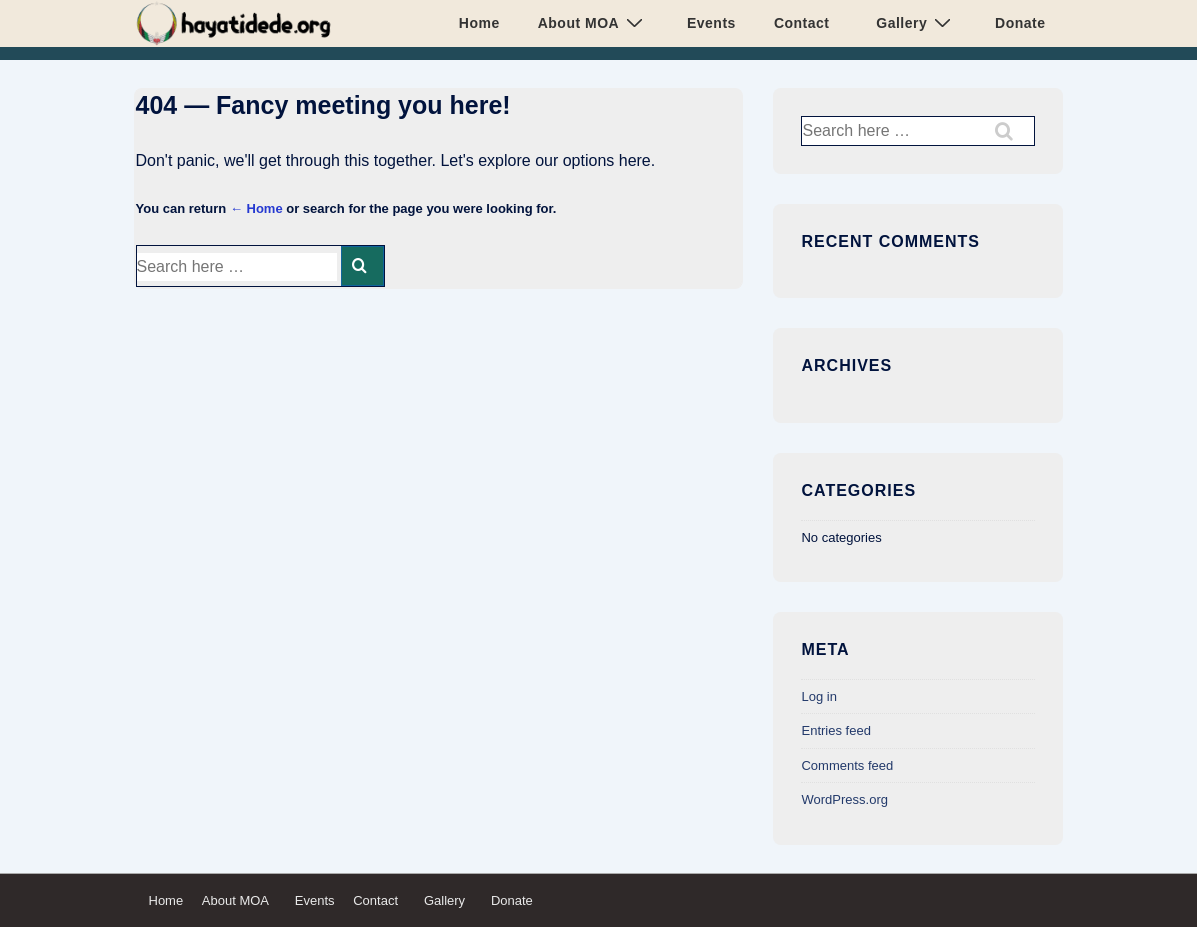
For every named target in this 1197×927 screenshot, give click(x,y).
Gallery (912, 22)
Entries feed (835, 730)
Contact (802, 23)
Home (479, 23)
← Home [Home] (256, 208)
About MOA (593, 22)
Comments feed (847, 765)
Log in (818, 696)
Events (707, 23)
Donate (1015, 23)
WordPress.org (844, 799)
